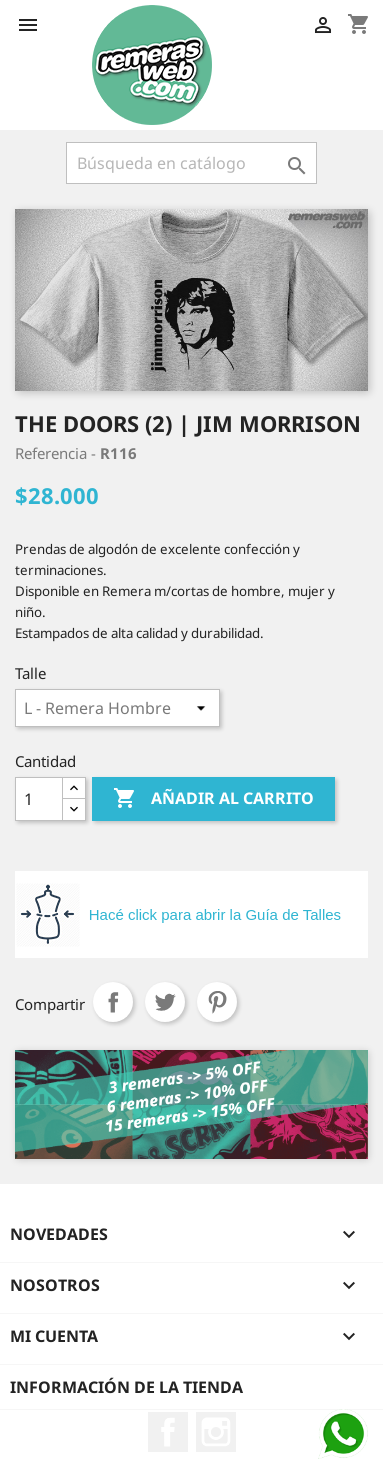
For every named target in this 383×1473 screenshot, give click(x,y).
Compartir (113, 1002)
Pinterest (217, 1002)
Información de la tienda (126, 1387)
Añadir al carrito (213, 799)
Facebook (168, 1432)
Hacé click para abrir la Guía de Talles (215, 914)
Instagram (216, 1432)
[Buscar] (191, 163)
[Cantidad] (39, 799)
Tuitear (165, 1002)
